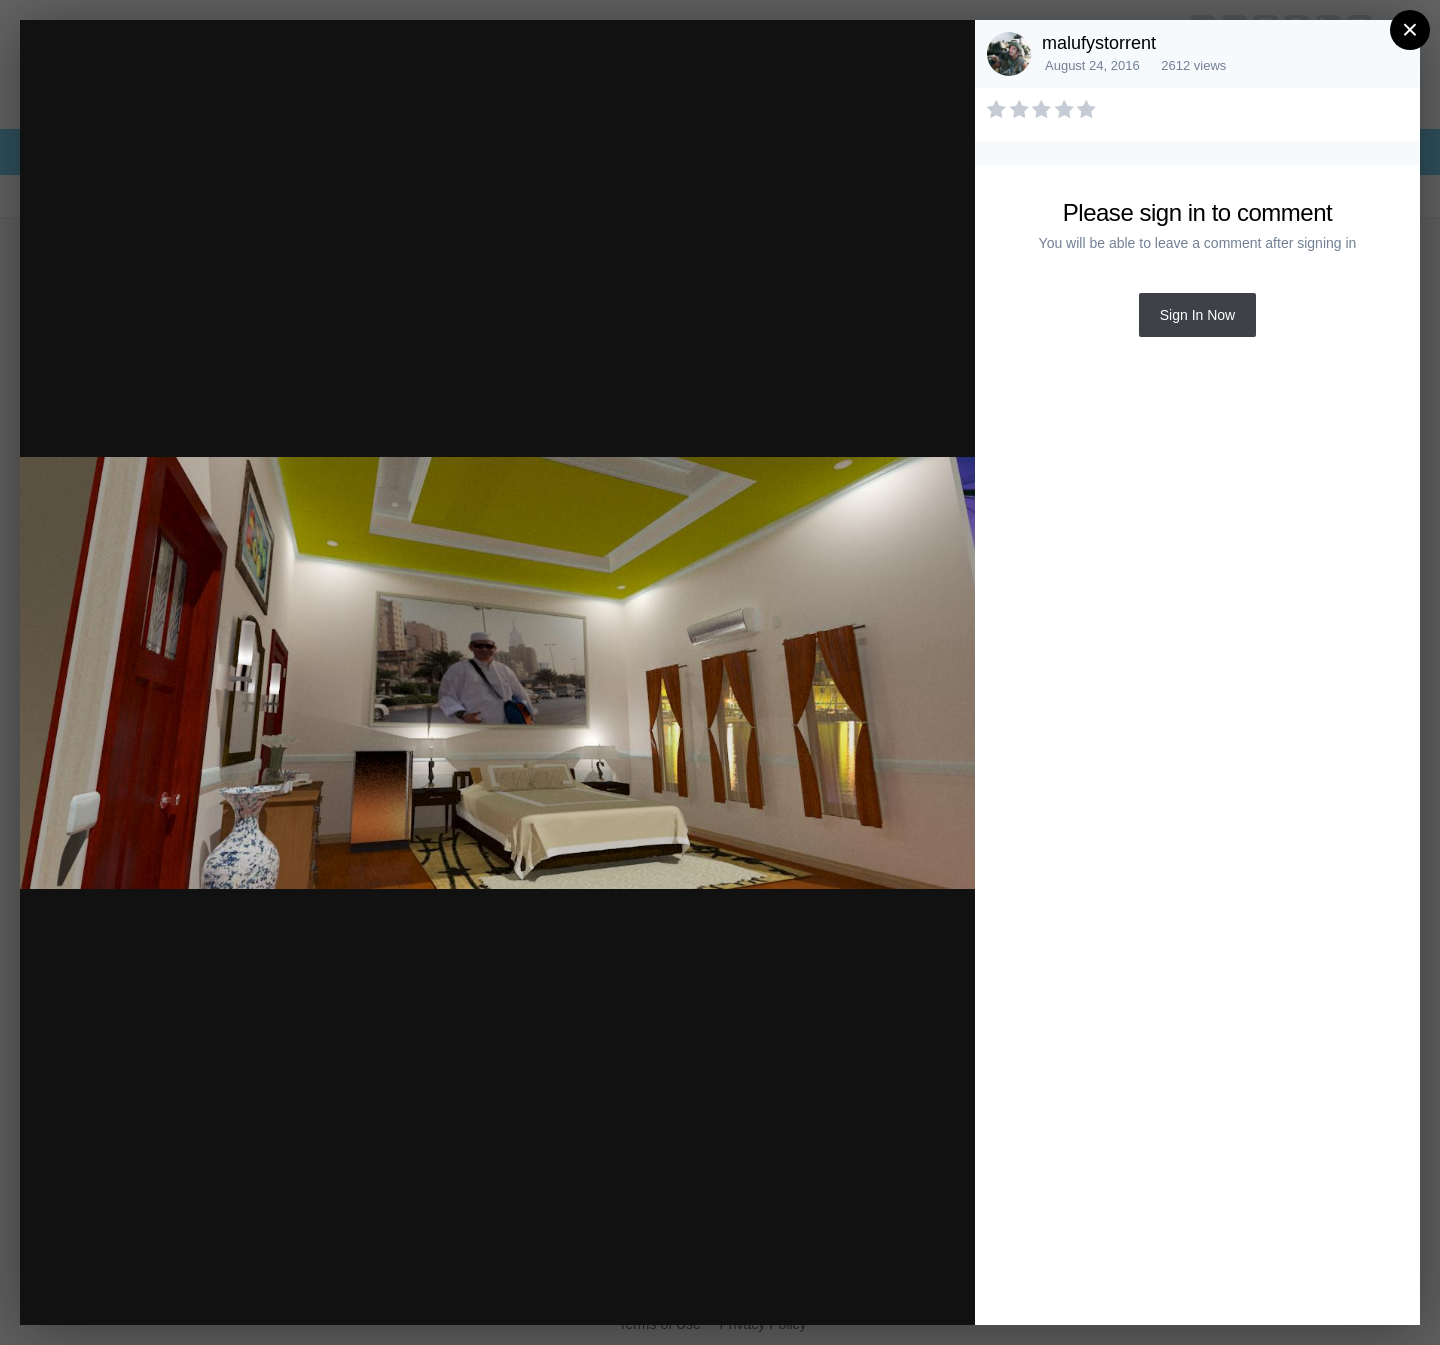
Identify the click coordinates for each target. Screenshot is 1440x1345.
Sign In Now (1197, 315)
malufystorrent (1099, 43)
